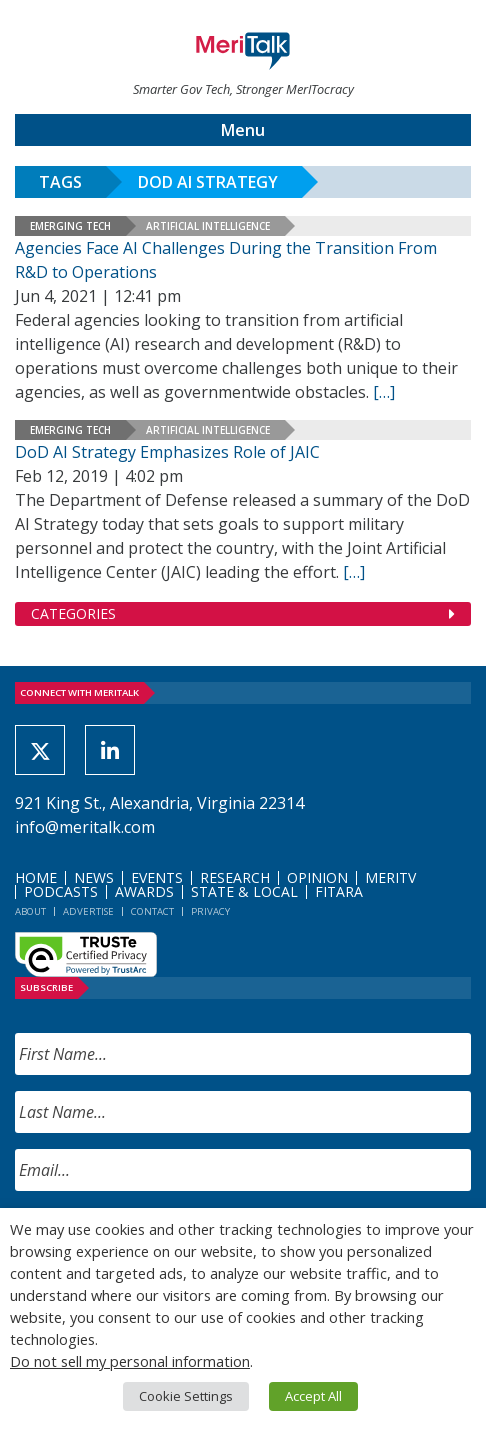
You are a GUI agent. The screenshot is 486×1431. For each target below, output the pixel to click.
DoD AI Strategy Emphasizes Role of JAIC (167, 452)
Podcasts (61, 891)
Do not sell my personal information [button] (130, 1361)
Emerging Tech (70, 226)
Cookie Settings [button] (186, 1396)
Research (235, 877)
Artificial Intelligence (208, 226)
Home (36, 877)
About (30, 911)
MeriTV (390, 877)
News (94, 877)
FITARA (339, 891)
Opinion (317, 877)
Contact (152, 911)
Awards (144, 891)
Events (157, 877)
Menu (243, 130)
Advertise (88, 911)
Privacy (210, 911)
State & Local (244, 891)
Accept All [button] (313, 1396)
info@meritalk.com (85, 827)
